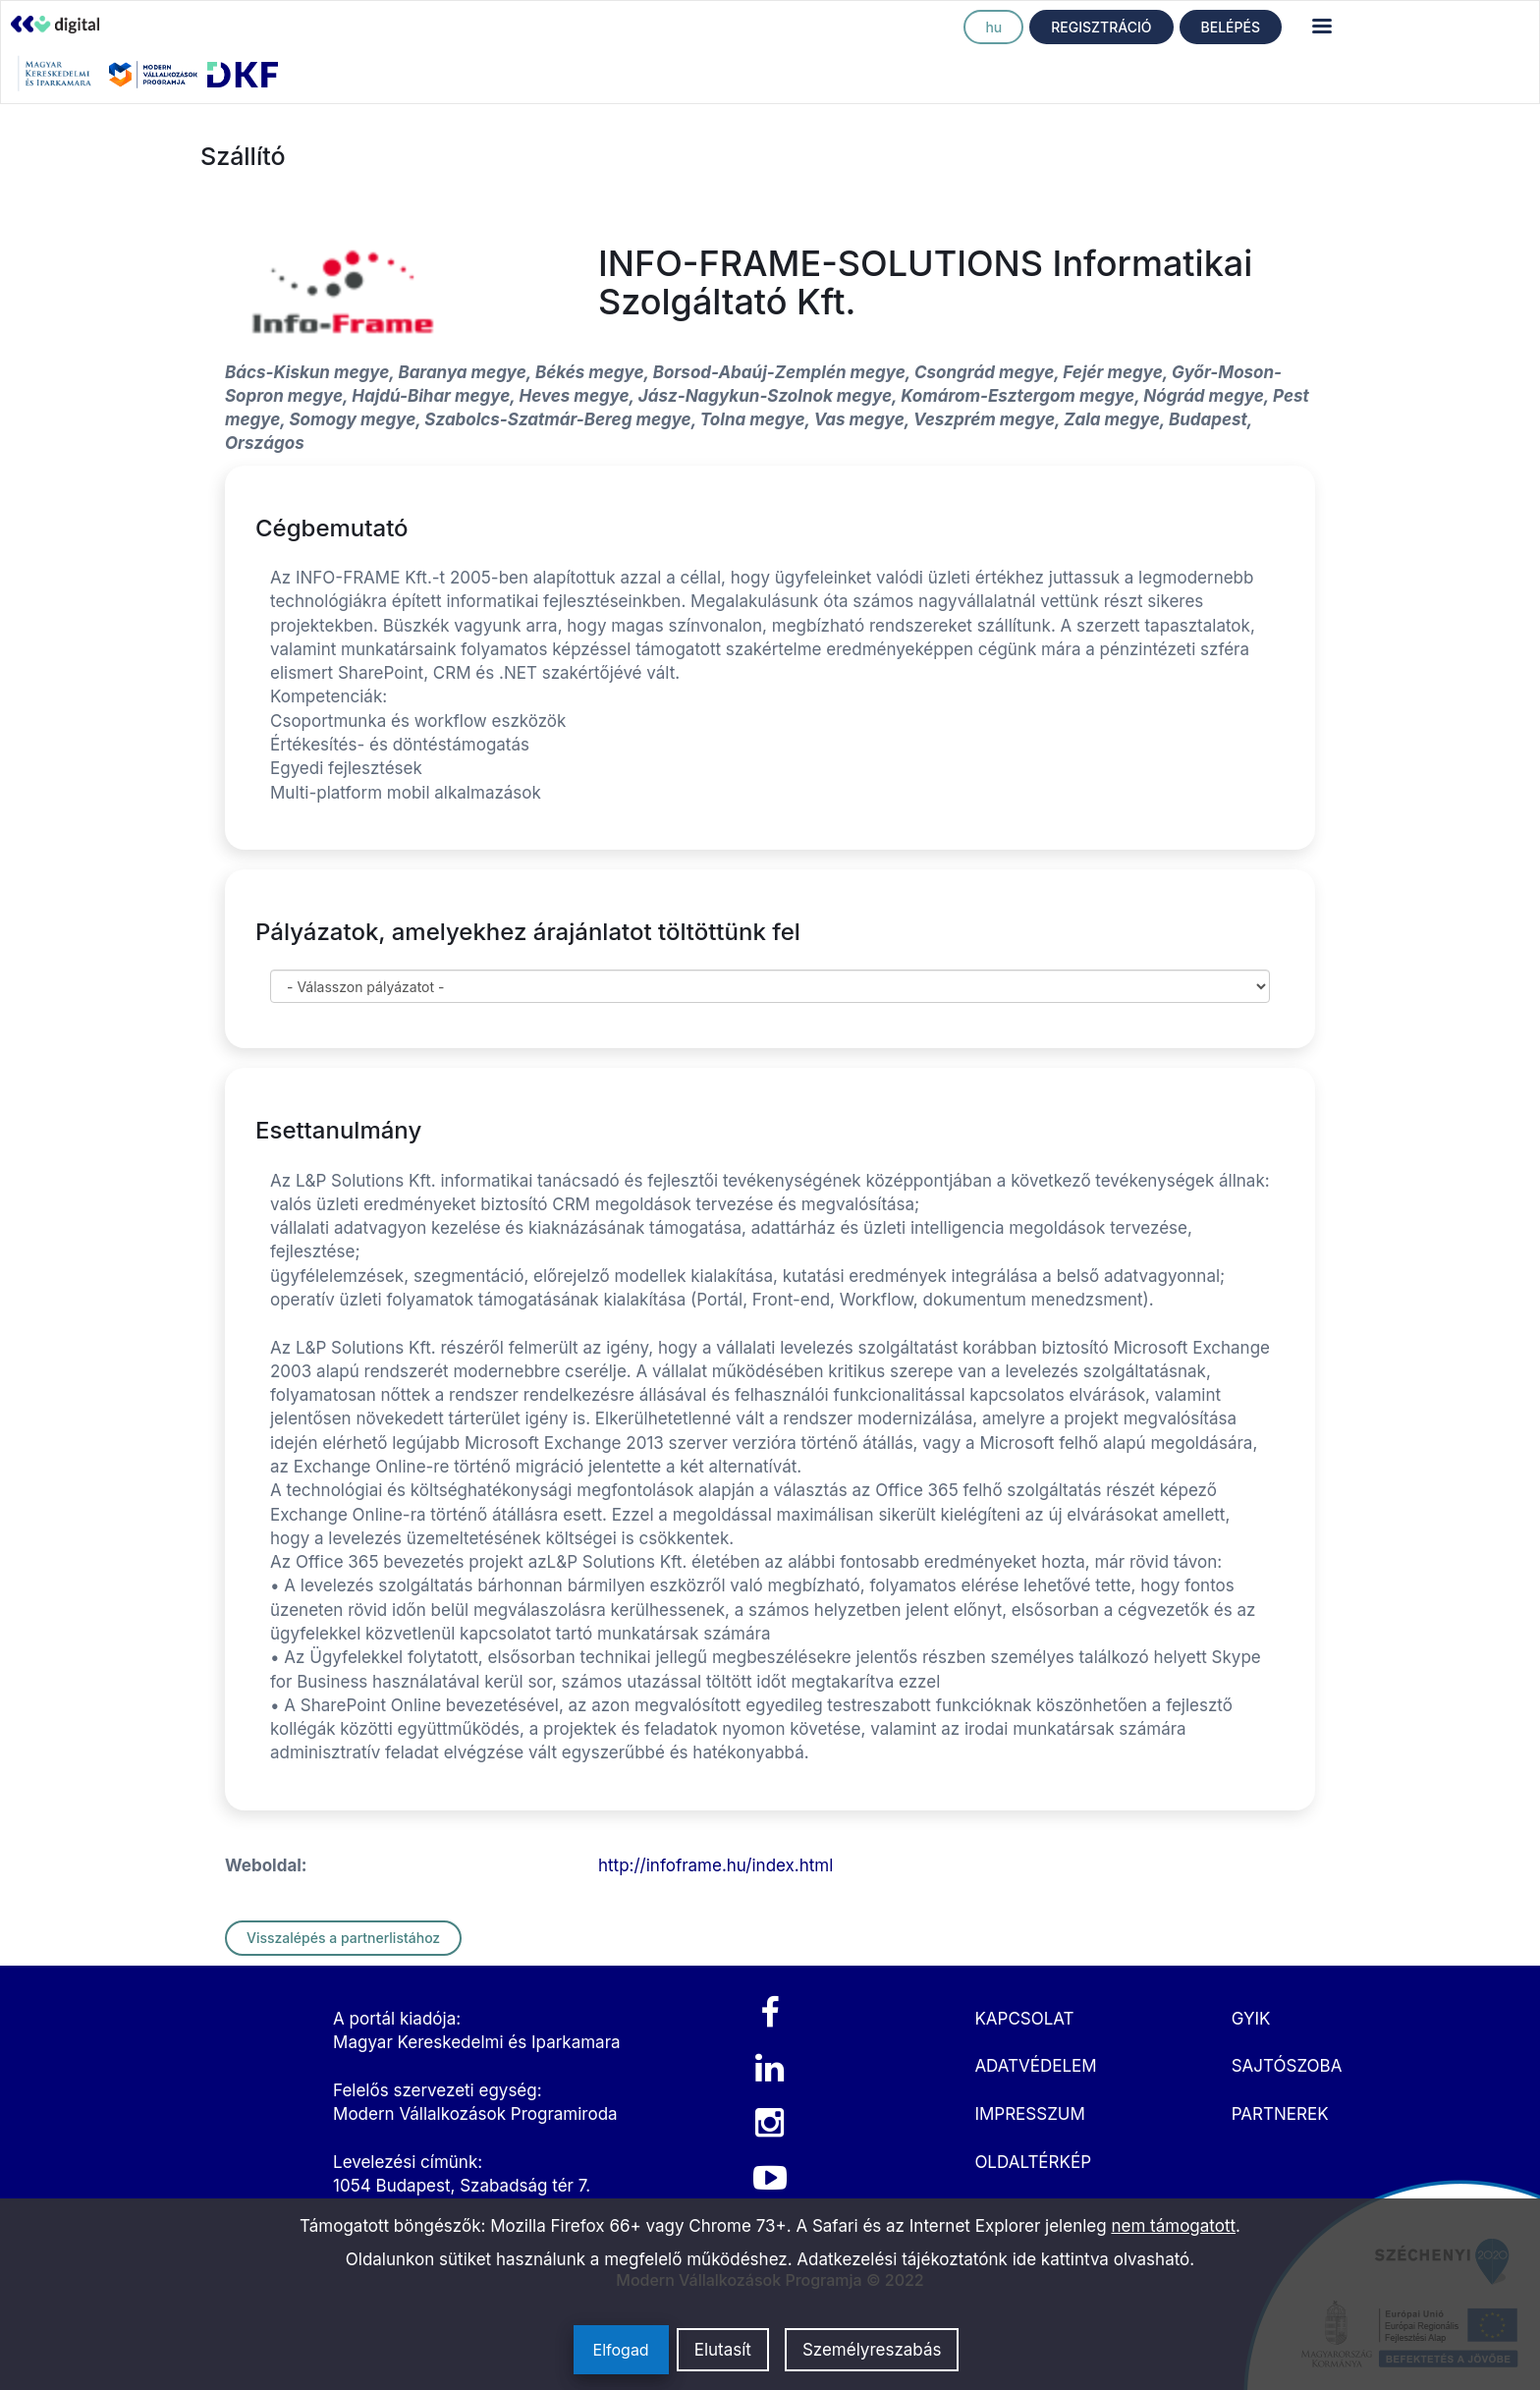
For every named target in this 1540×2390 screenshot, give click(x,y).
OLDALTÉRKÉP (1032, 2162)
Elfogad (621, 2350)
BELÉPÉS (1230, 27)
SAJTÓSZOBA (1287, 2066)
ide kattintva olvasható (1101, 2259)
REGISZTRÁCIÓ (1101, 27)
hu (993, 27)
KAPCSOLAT (1023, 2019)
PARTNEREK (1280, 2114)
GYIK (1251, 2019)
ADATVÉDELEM (1035, 2066)
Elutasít (722, 2350)
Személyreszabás (872, 2350)
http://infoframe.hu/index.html (715, 1865)
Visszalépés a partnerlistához (343, 1937)
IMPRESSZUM (1029, 2114)
